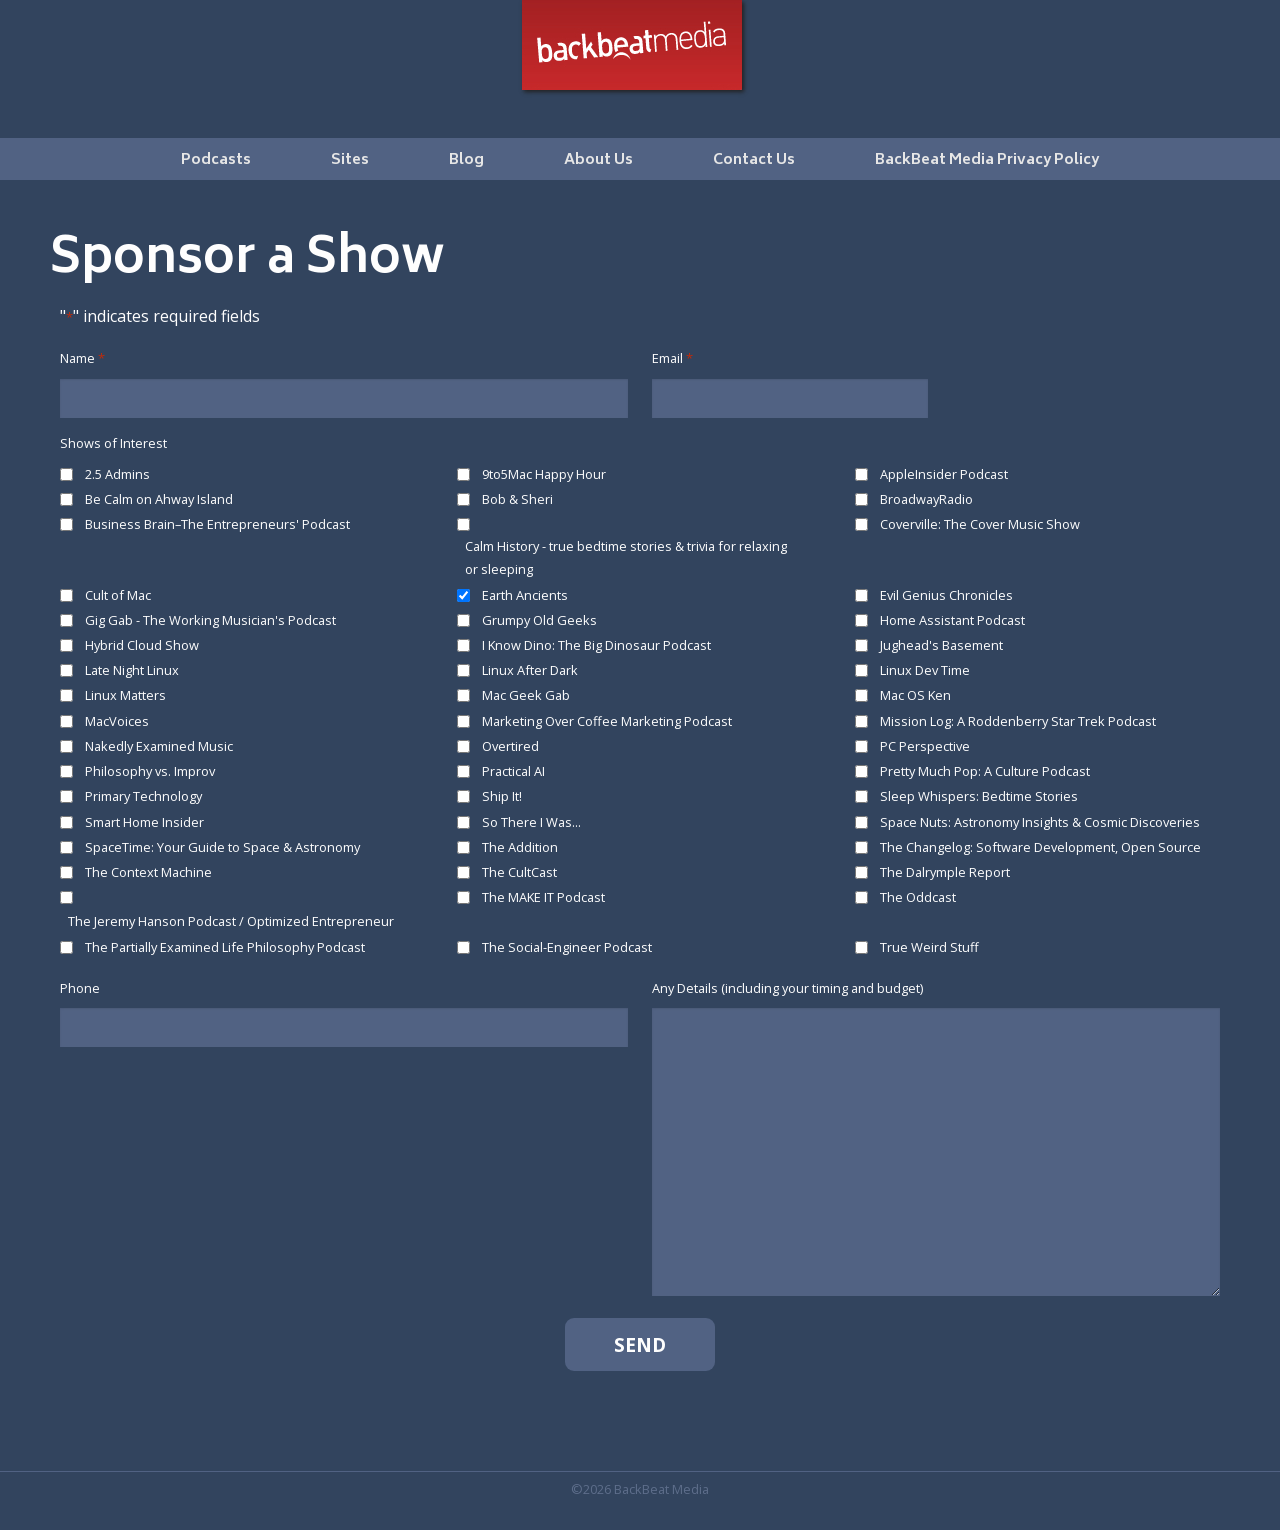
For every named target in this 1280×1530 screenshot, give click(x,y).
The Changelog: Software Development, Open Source (1040, 847)
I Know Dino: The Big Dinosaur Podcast (596, 645)
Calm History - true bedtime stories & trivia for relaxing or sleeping (626, 557)
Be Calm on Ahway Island (159, 499)
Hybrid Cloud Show (142, 645)
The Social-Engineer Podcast (567, 947)
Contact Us (754, 160)
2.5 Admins (117, 474)
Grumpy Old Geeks (539, 620)
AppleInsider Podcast (944, 474)
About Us (598, 160)
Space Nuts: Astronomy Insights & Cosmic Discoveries (1040, 822)
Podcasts (216, 160)
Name (82, 358)
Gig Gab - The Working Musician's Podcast (210, 620)
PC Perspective (925, 746)
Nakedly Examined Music (159, 746)
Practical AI (513, 771)
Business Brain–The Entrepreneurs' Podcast (217, 524)
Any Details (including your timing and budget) (787, 988)
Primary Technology (143, 796)
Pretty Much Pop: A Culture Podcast (985, 771)
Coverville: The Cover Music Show (980, 524)
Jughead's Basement (941, 645)
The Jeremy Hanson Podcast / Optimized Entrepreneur (231, 921)
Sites (350, 160)
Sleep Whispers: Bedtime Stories (979, 796)
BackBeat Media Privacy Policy (987, 160)
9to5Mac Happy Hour (544, 474)
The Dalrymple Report (945, 872)
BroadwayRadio (926, 499)
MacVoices (117, 721)
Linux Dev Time (925, 670)
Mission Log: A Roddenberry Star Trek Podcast (1018, 721)
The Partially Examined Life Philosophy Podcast (225, 947)
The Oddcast (918, 897)
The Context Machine (148, 872)
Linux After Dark (530, 670)
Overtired (510, 746)
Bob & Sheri (517, 499)
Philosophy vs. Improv (150, 771)
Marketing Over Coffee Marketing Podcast (607, 721)
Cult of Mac (118, 595)
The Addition (520, 847)
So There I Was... (531, 822)
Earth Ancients (525, 595)
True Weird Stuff (929, 947)
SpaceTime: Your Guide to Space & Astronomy (222, 847)
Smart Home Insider (144, 822)
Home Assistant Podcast (952, 620)
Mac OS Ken (915, 695)
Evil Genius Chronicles (946, 595)
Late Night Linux (132, 670)
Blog (466, 160)
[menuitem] (216, 159)
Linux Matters (125, 695)
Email (672, 358)
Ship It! (502, 796)
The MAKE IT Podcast (543, 897)
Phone (80, 988)
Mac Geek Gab (526, 695)
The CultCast (519, 872)
